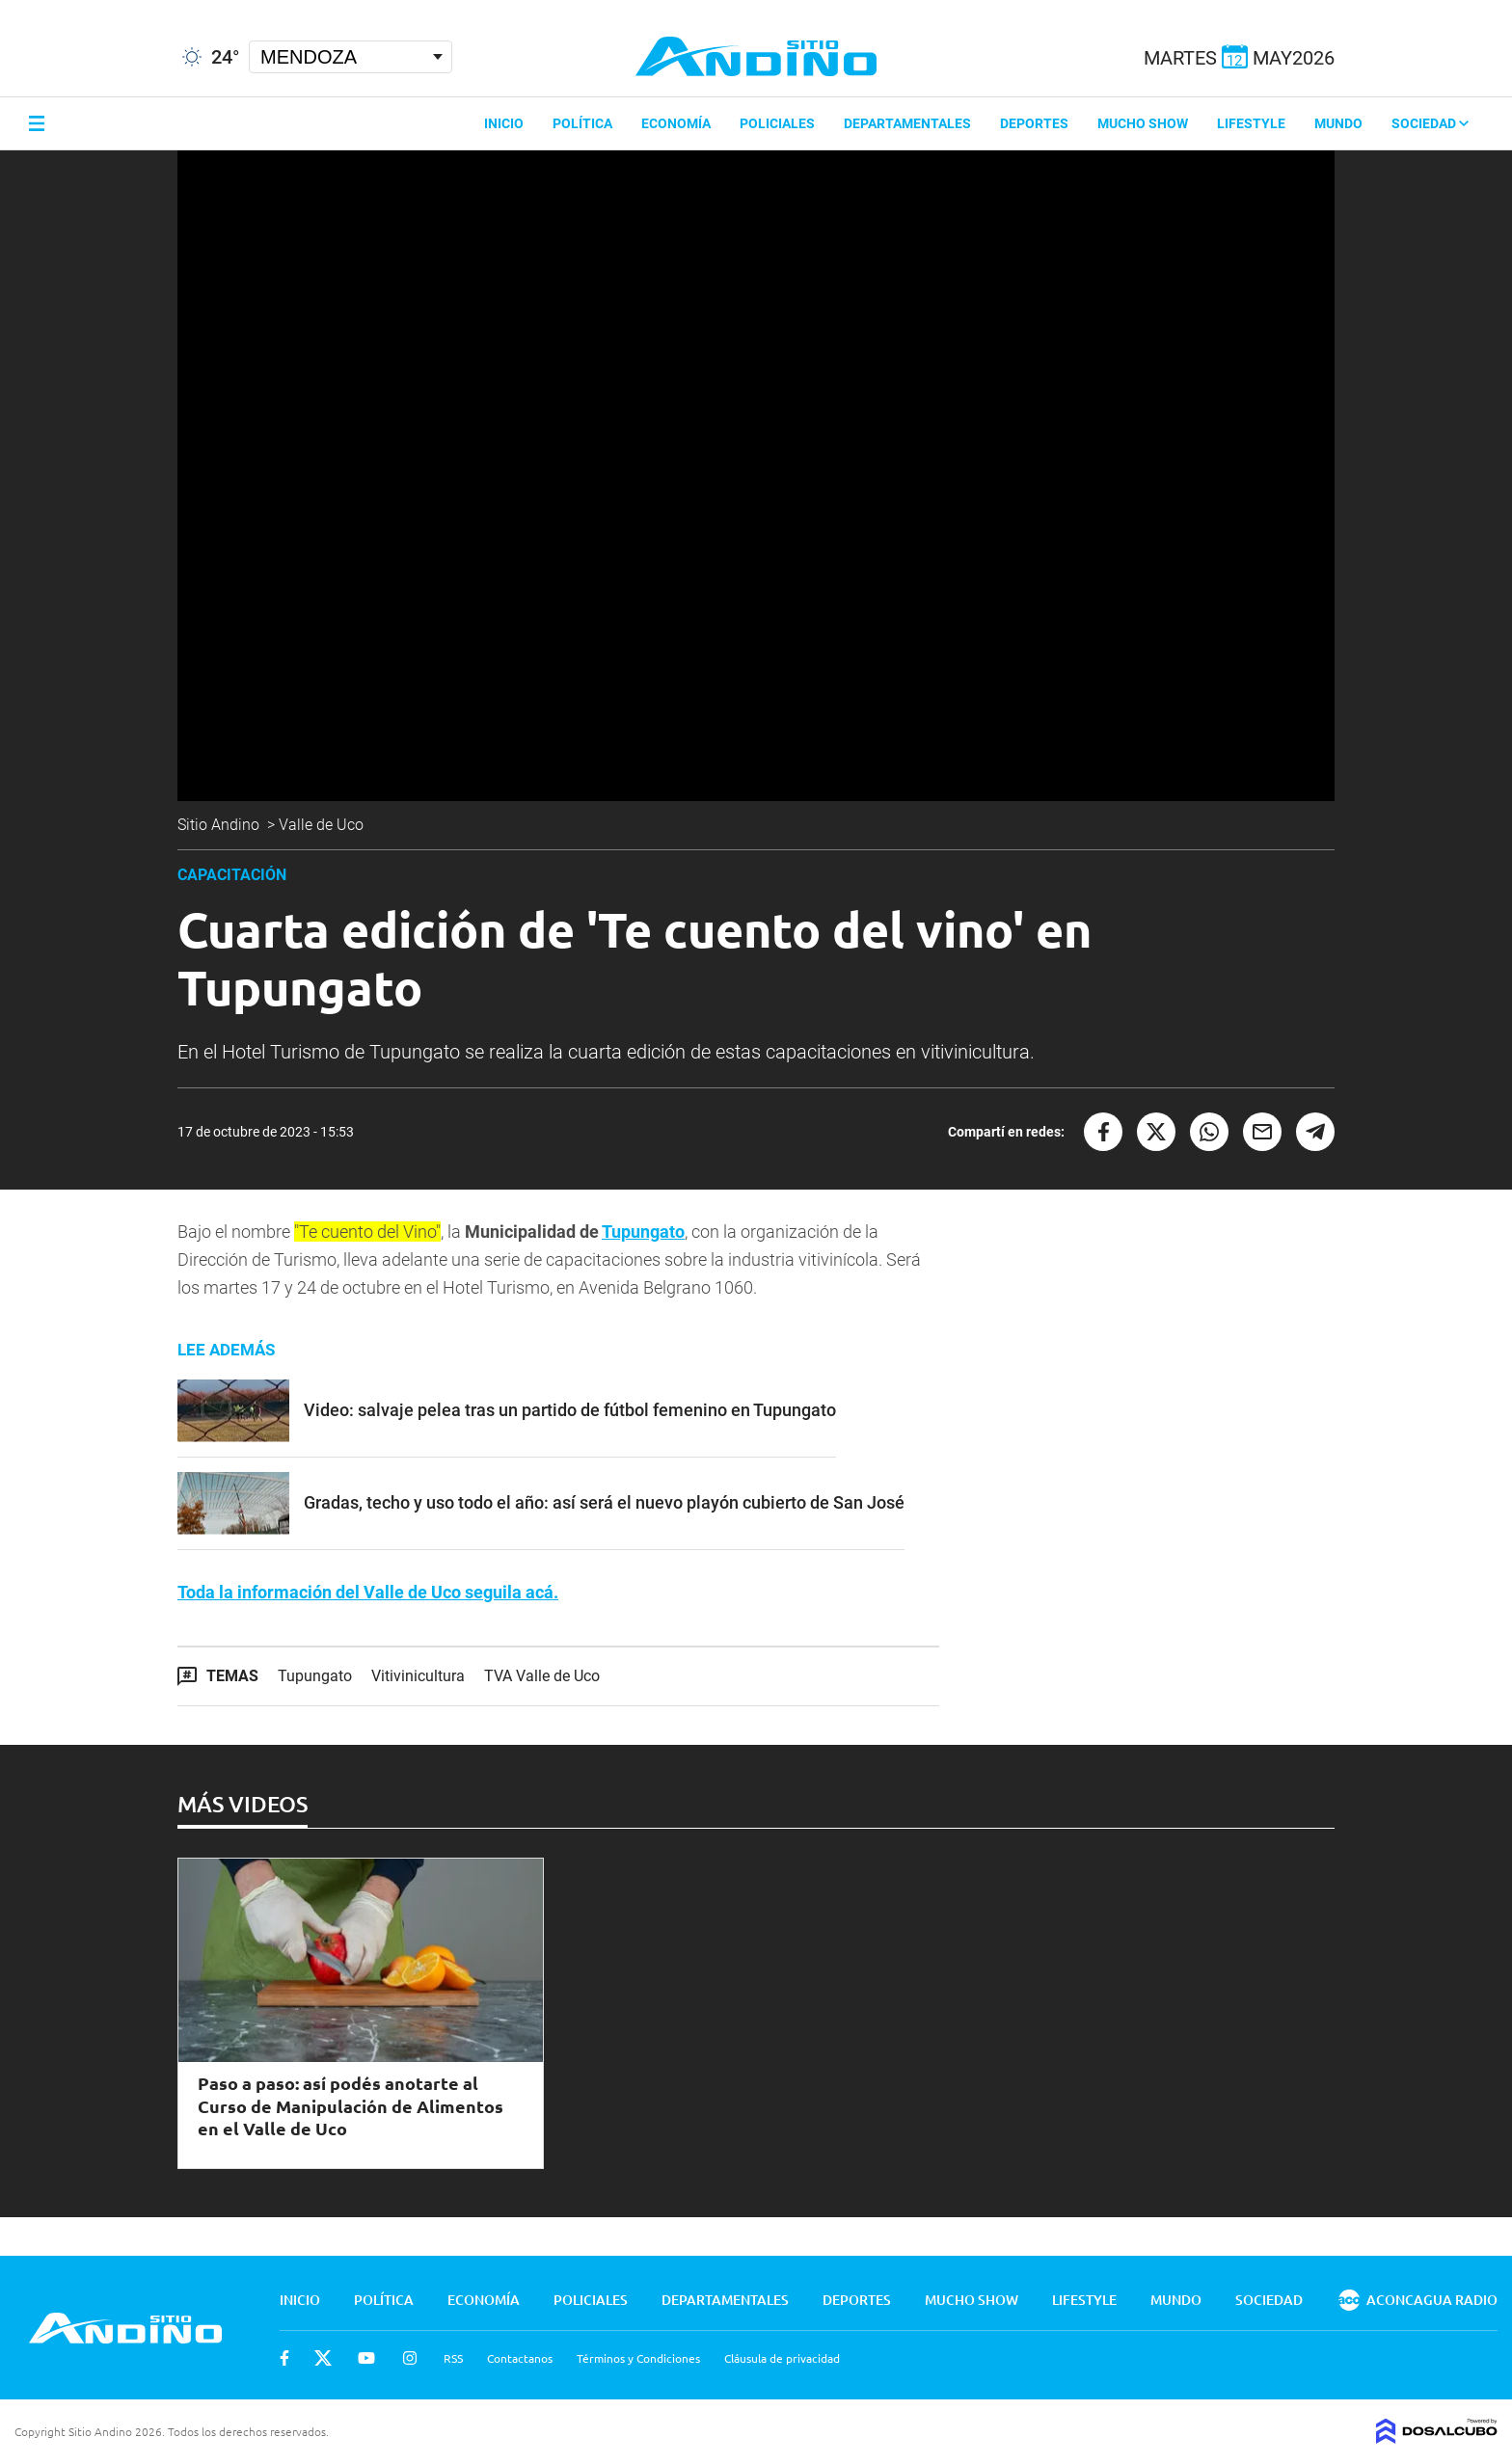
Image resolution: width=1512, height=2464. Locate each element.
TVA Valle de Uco (542, 1676)
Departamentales (907, 123)
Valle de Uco (323, 825)
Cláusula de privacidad (782, 2358)
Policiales (777, 123)
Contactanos (520, 2358)
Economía (676, 123)
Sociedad (1430, 123)
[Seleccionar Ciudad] (350, 56)
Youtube (366, 2358)
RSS (453, 2358)
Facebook (284, 2358)
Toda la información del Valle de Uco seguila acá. (367, 1592)
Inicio (504, 123)
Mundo (1338, 123)
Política (582, 123)
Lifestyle (1251, 123)
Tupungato (643, 1231)
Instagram (409, 2358)
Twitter (323, 2358)
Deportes (1034, 123)
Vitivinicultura (418, 1676)
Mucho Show (1142, 123)
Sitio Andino (220, 825)
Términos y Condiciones (638, 2358)
